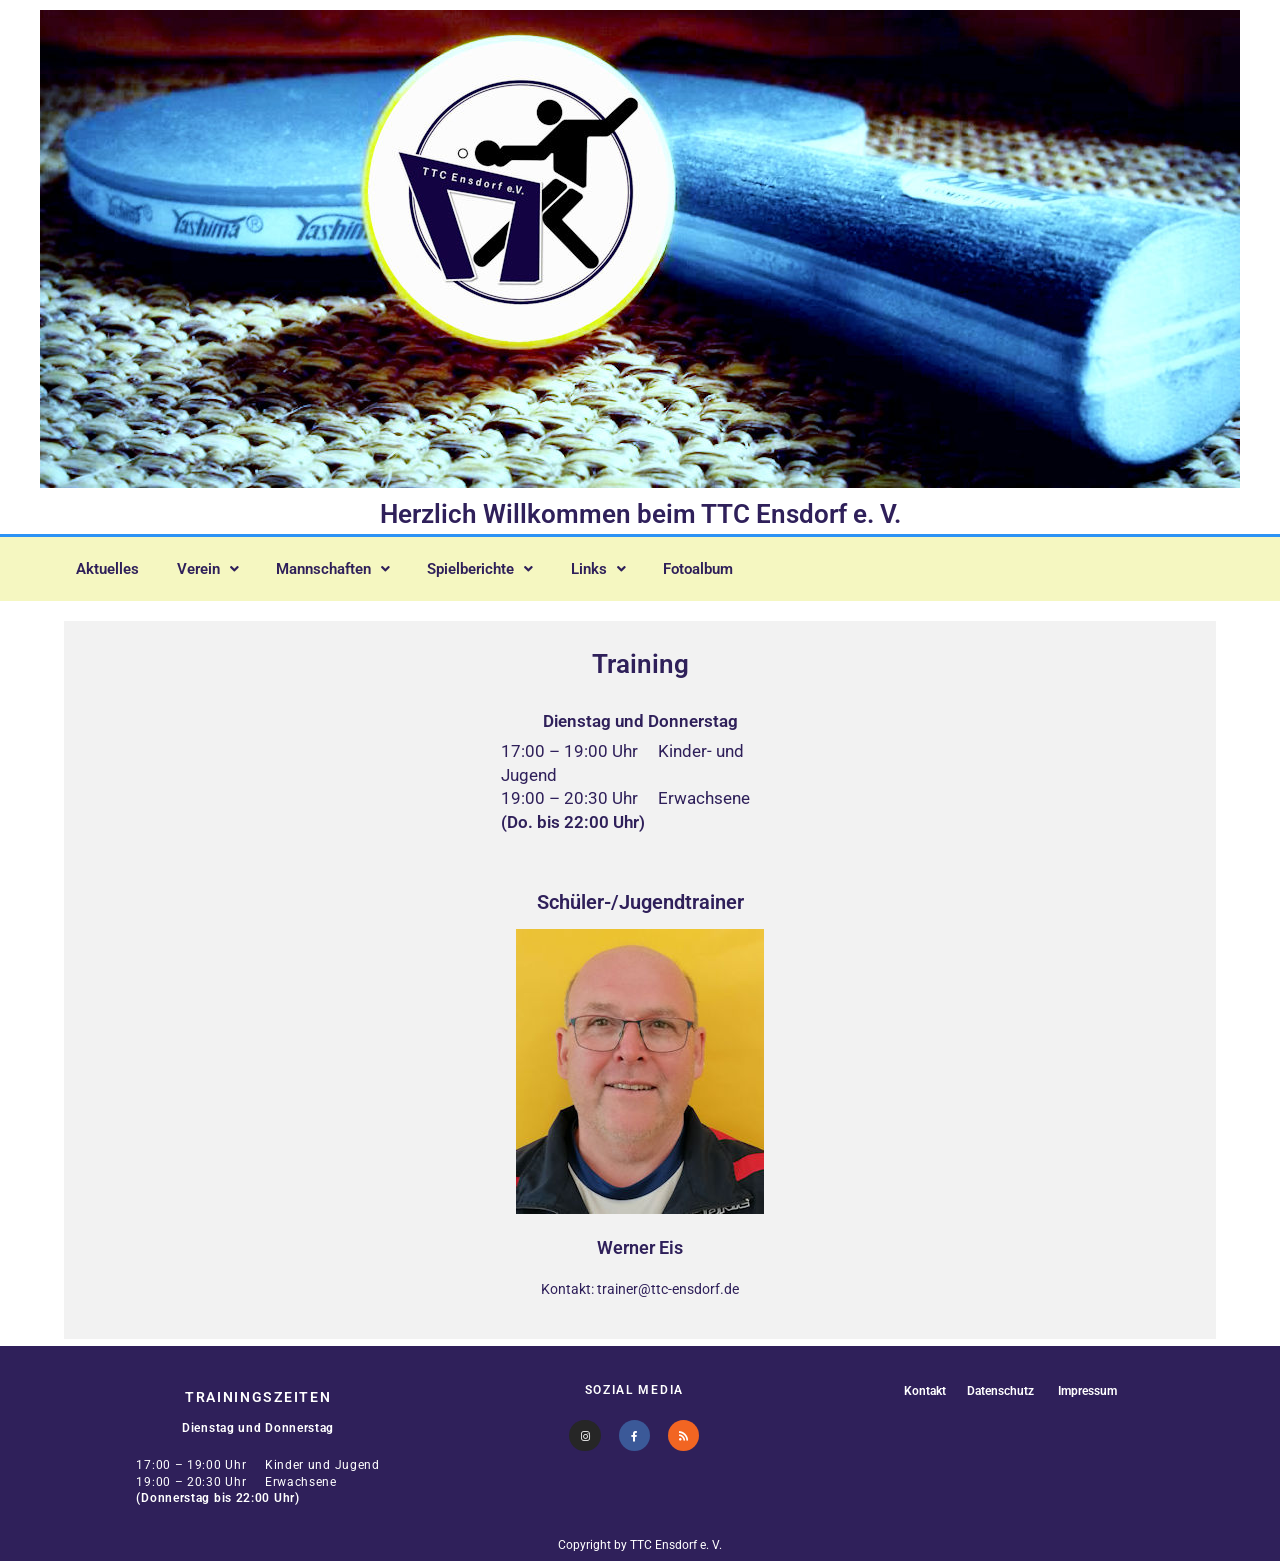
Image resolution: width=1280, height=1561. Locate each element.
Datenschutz (998, 1390)
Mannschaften (357, 565)
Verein (221, 565)
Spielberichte (518, 565)
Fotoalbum (754, 565)
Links (645, 565)
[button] (221, 565)
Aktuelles (112, 565)
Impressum (1091, 1390)
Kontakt (919, 1390)
